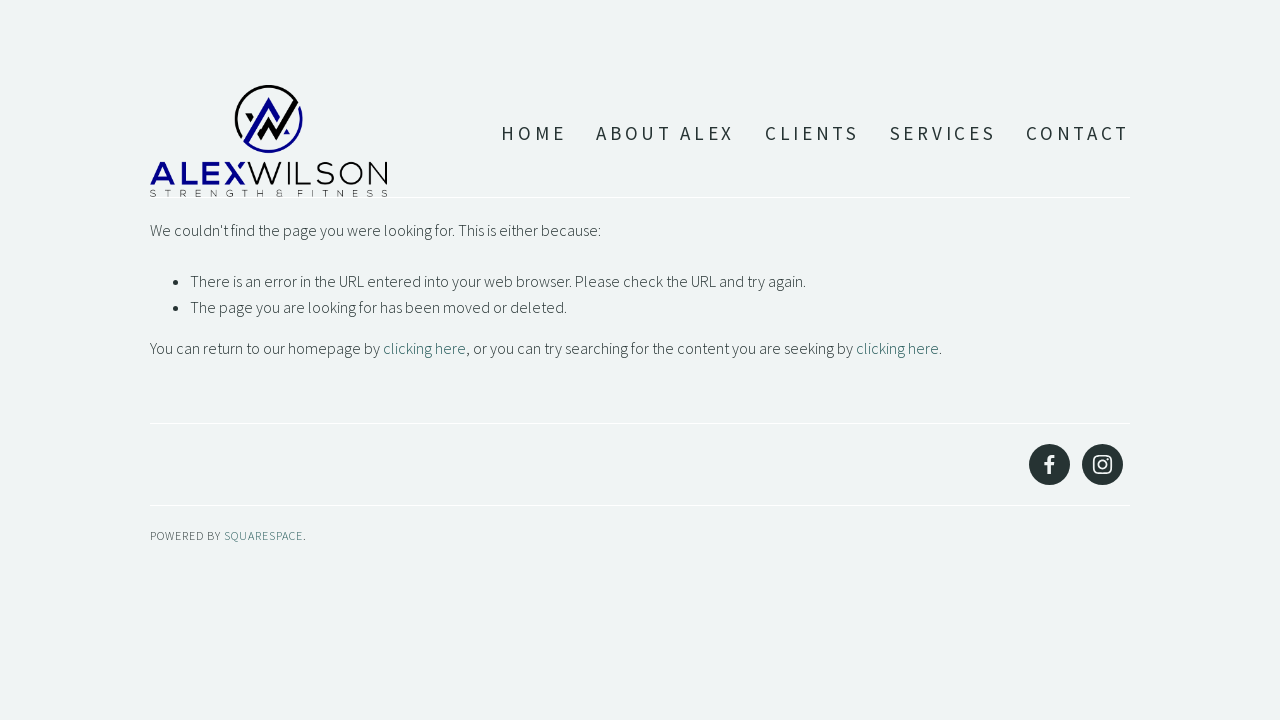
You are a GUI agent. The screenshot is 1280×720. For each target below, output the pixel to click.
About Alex (665, 133)
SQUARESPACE (263, 535)
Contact (1078, 133)
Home (533, 133)
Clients (812, 133)
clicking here (424, 348)
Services (943, 133)
